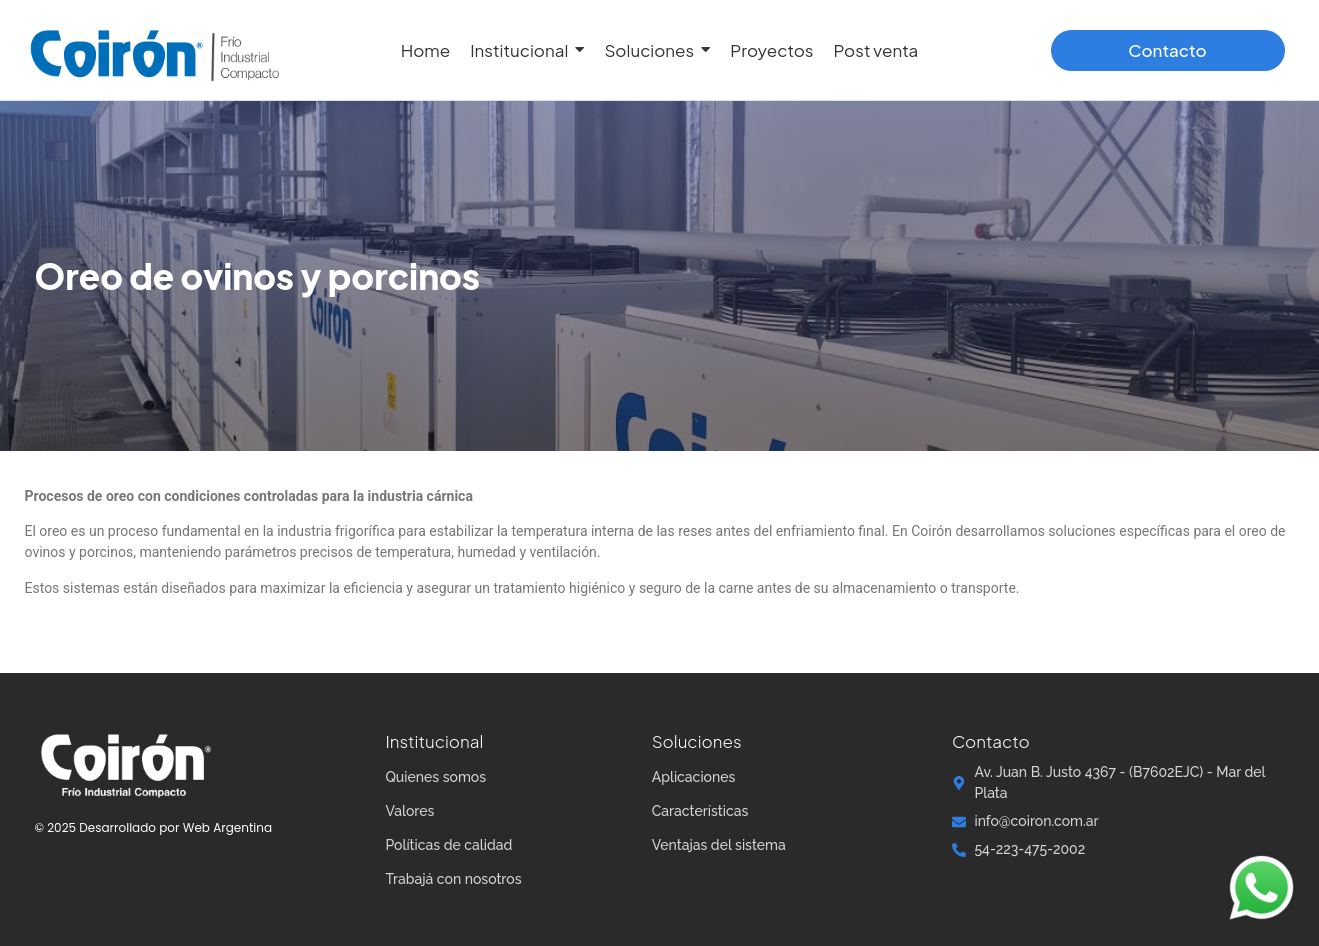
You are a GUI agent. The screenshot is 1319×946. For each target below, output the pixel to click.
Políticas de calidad (448, 845)
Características (700, 811)
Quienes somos (435, 777)
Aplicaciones (694, 777)
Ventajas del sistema (719, 845)
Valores (409, 811)
